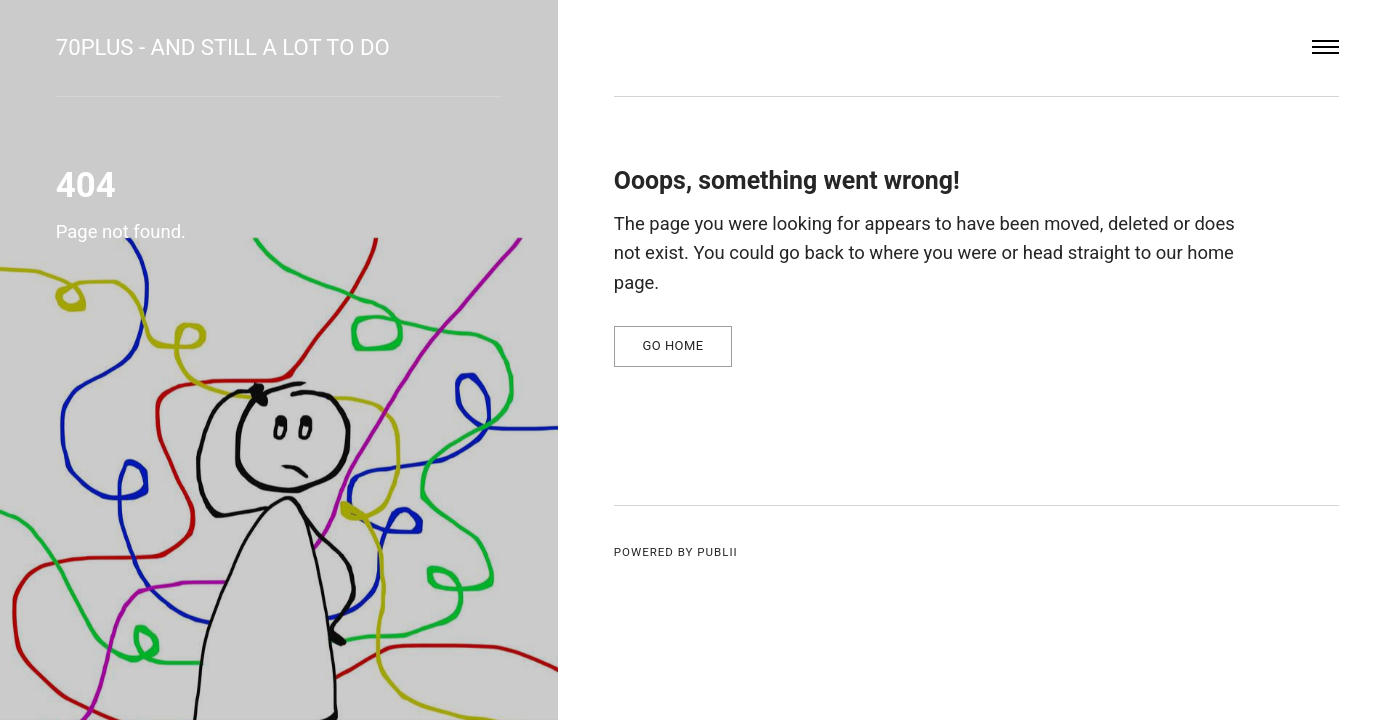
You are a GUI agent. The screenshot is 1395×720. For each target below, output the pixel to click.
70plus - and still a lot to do (223, 47)
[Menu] (1326, 48)
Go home (672, 345)
